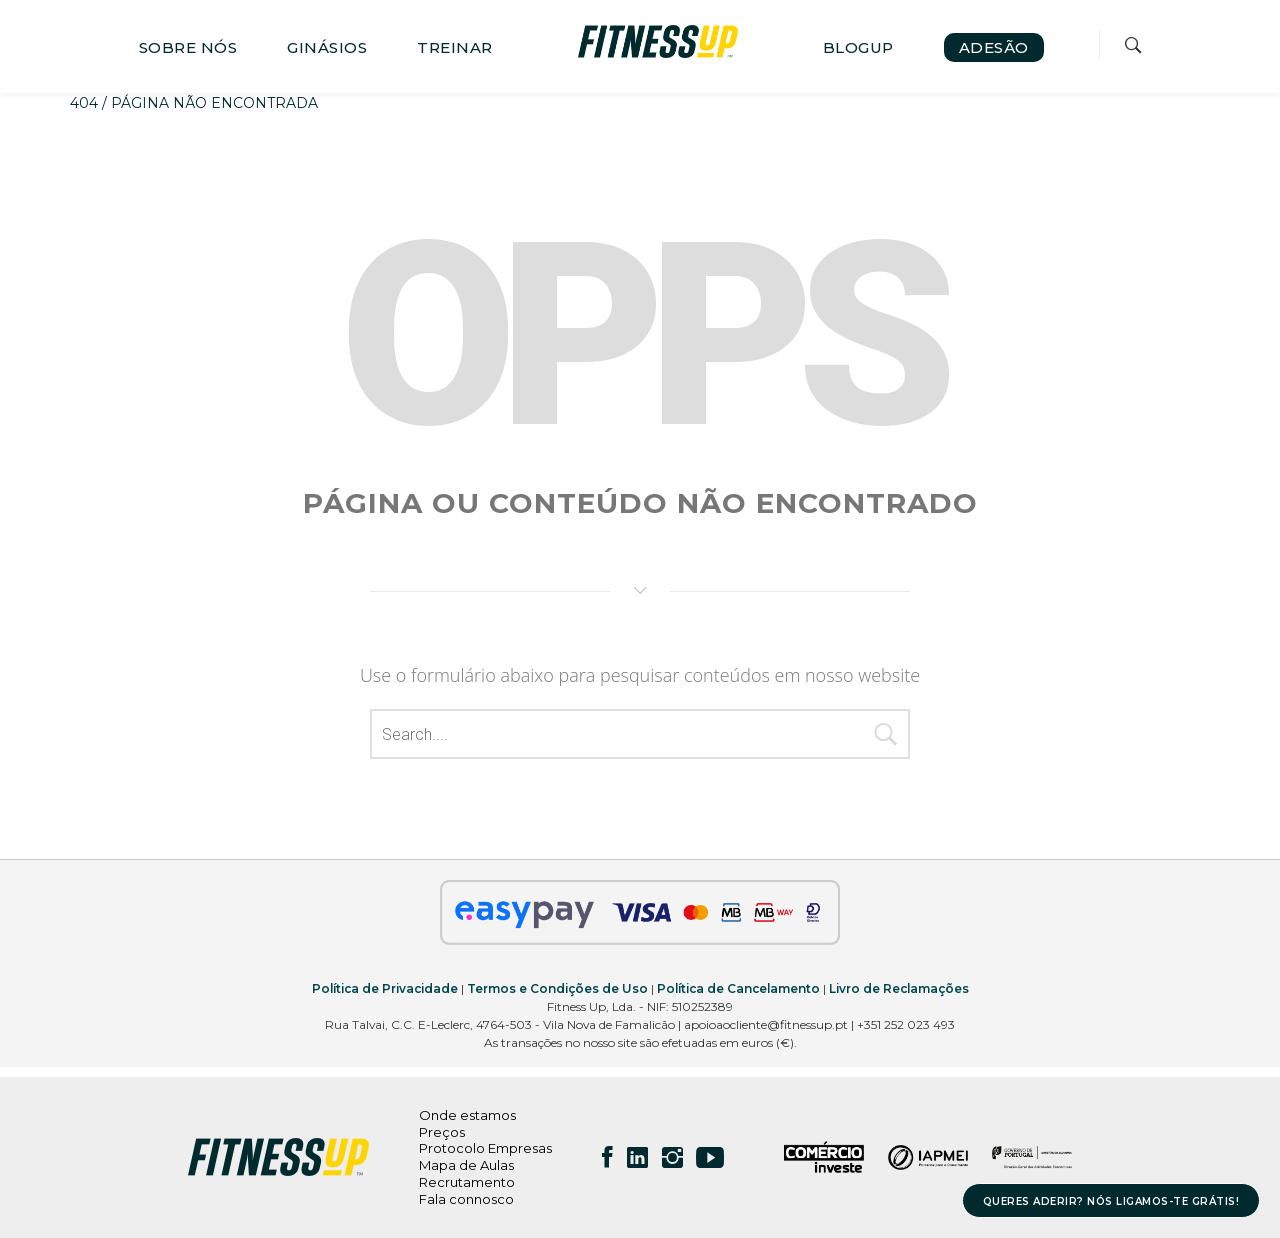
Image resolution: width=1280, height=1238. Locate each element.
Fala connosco (466, 1199)
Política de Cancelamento (738, 988)
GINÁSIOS (327, 47)
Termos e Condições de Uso (557, 988)
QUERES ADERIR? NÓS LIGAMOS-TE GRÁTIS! (1111, 1201)
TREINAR (455, 47)
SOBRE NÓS (188, 47)
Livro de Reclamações (899, 988)
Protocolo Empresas (485, 1148)
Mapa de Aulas (466, 1165)
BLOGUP (858, 47)
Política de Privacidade (385, 988)
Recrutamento (467, 1182)
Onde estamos (467, 1115)
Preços (442, 1132)
